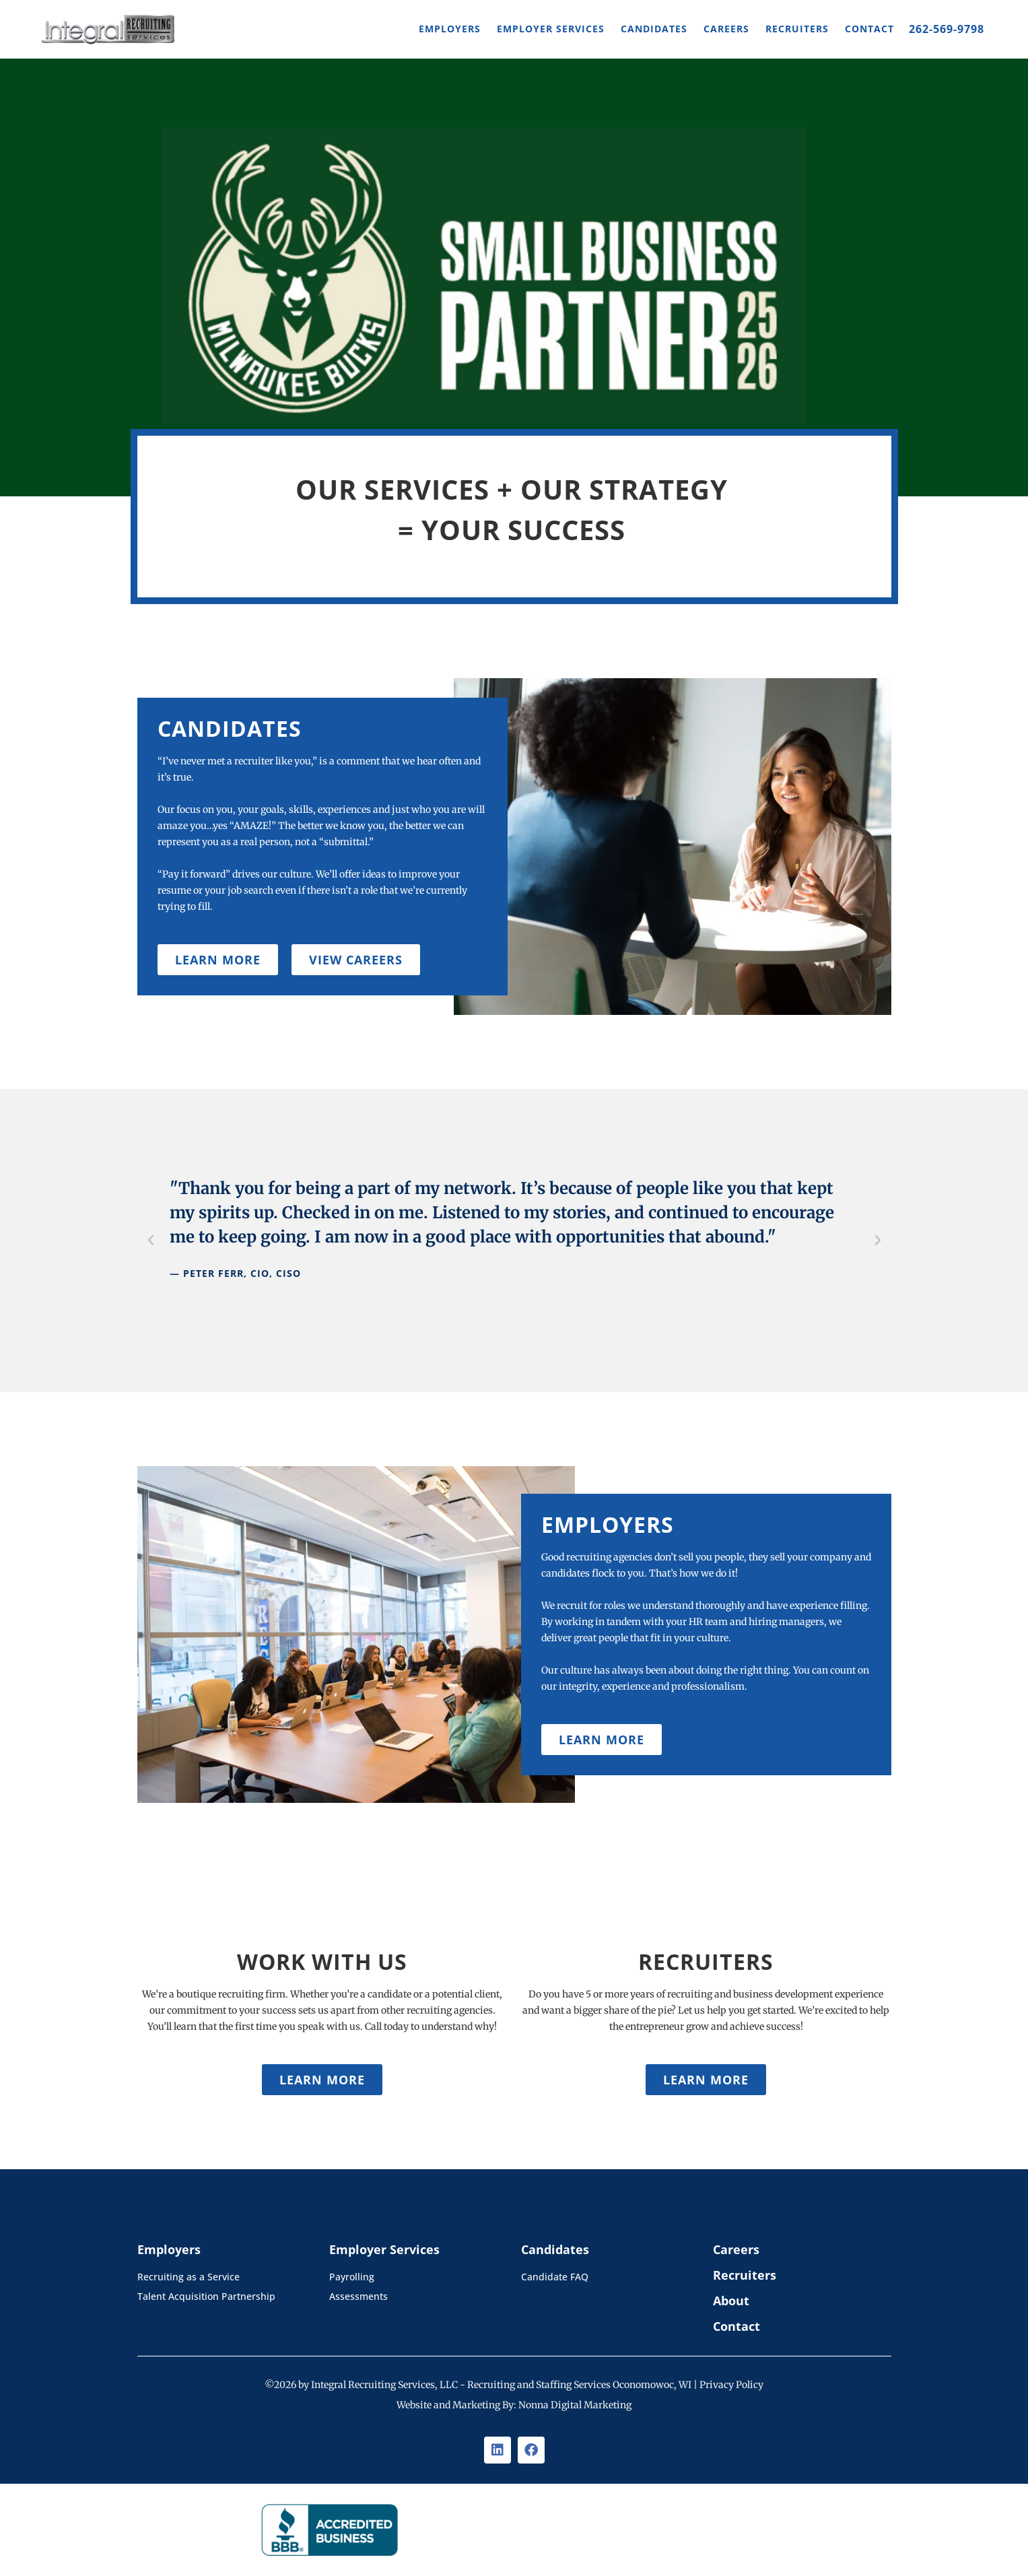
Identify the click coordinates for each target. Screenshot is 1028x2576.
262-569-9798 (946, 29)
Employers (450, 28)
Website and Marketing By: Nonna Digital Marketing (514, 2405)
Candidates (654, 28)
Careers (726, 28)
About (731, 2300)
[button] (151, 1240)
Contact (869, 28)
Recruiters (797, 28)
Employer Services (551, 28)
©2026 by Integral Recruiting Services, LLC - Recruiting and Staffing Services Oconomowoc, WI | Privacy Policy (514, 2385)
